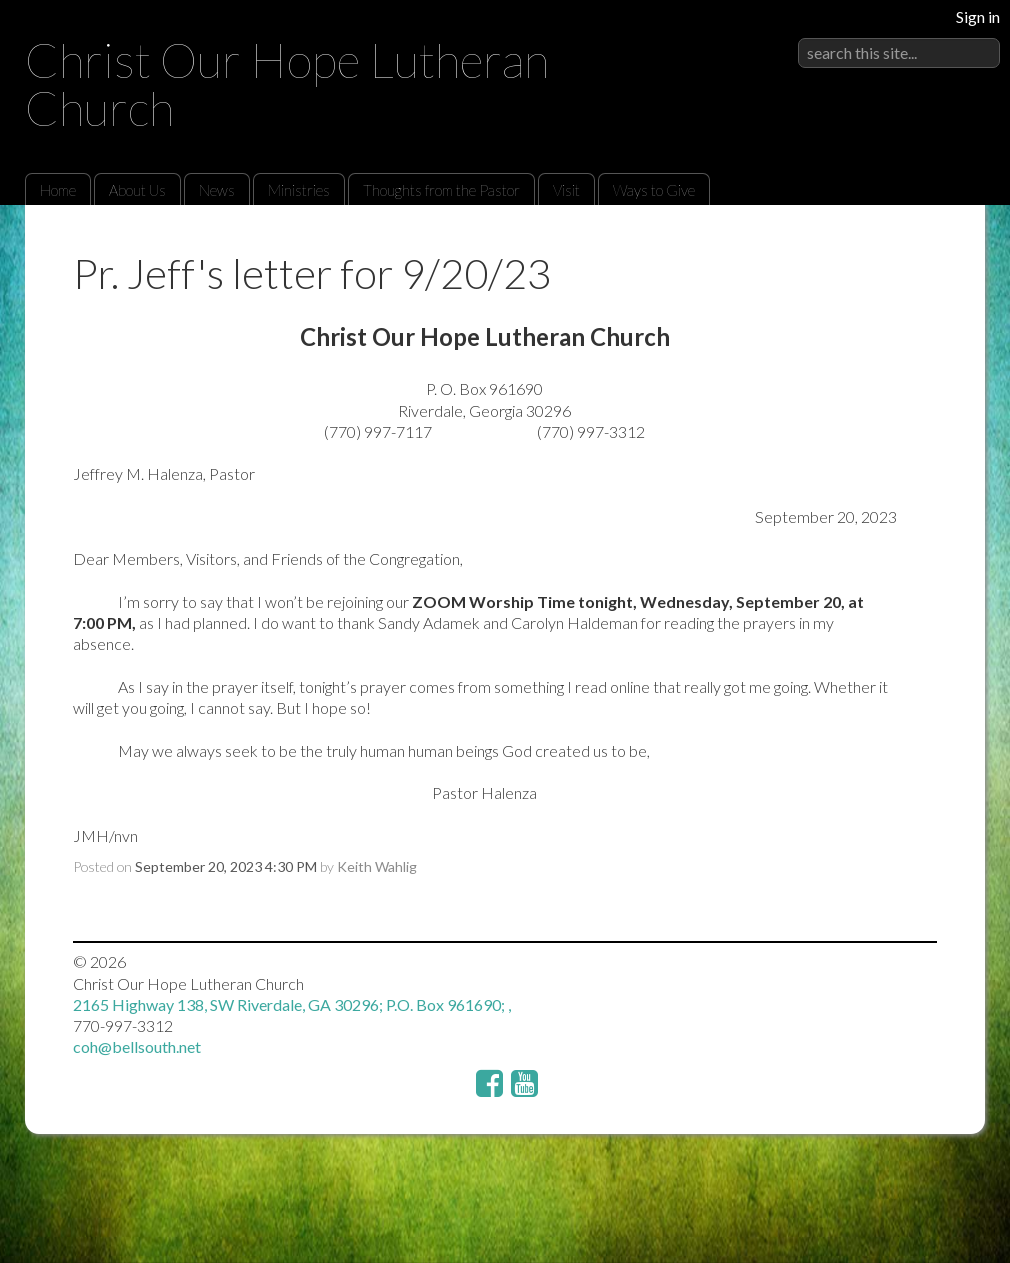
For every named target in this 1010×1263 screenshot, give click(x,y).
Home (58, 190)
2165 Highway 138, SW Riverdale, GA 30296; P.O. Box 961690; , (292, 1004)
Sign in (978, 16)
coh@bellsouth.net (137, 1046)
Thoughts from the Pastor (441, 190)
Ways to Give (654, 190)
